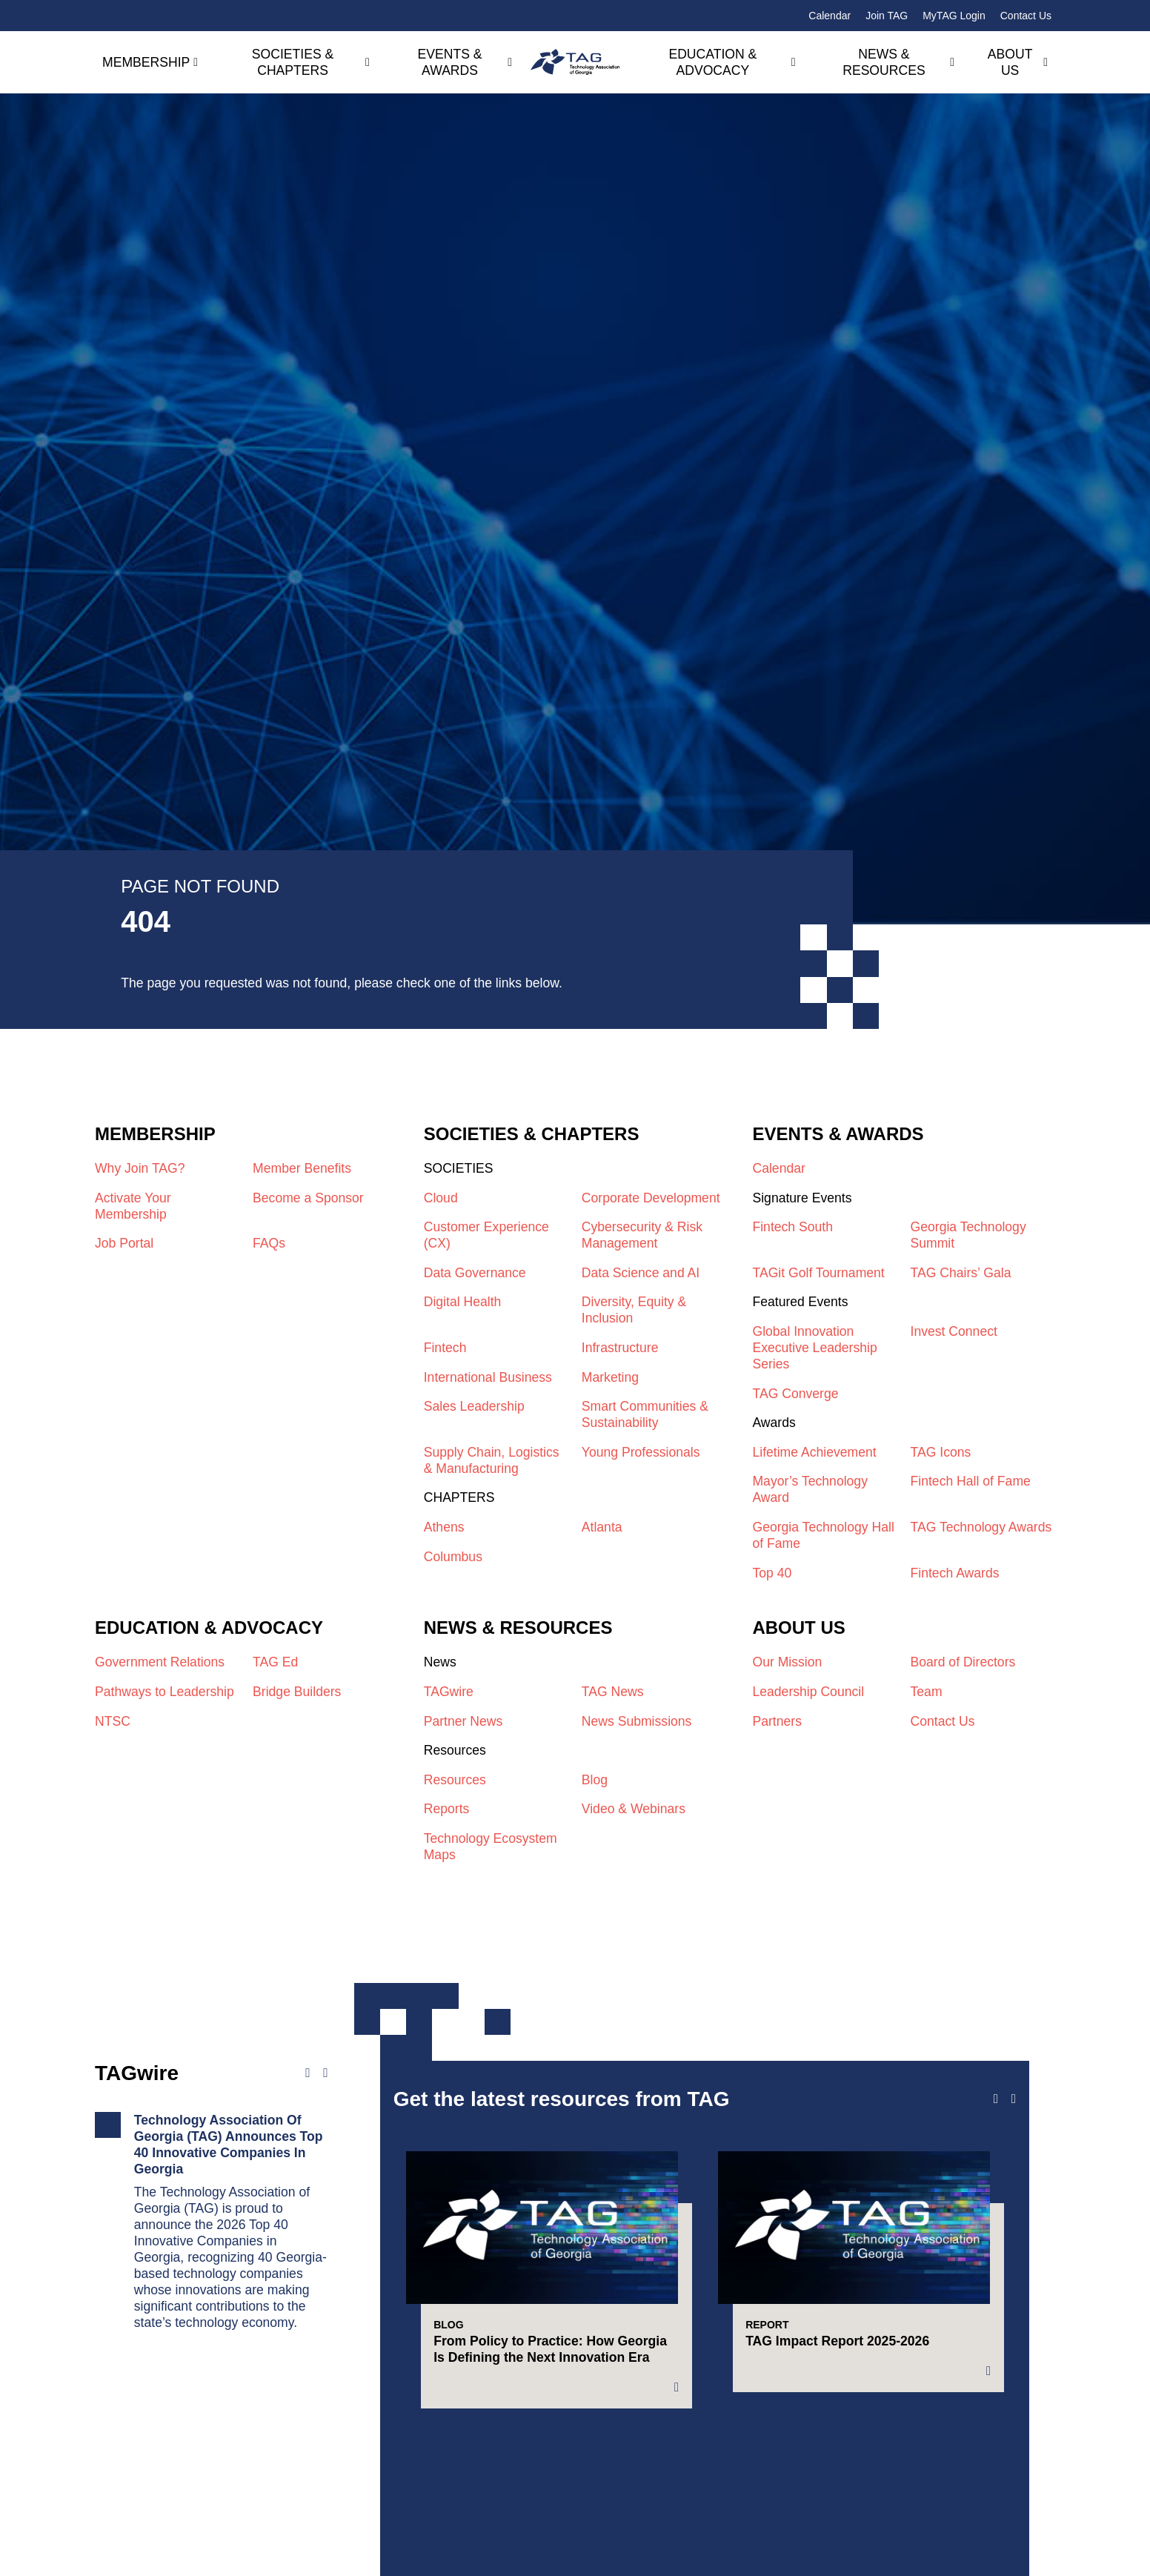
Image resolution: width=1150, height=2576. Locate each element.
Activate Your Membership (133, 1206)
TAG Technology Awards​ (981, 1527)
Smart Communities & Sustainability (645, 1414)
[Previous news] (307, 2073)
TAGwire (448, 1691)
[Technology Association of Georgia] (575, 62)
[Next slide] (1013, 2099)
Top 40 (771, 1573)
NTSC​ (112, 1721)
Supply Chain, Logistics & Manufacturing (491, 1460)
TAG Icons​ (941, 1452)
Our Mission (787, 1662)
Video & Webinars (633, 1808)
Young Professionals (641, 1452)
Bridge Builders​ (297, 1691)
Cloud (441, 1198)
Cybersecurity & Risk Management (642, 1235)
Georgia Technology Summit (968, 1235)
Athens (444, 1527)
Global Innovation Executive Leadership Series (814, 1347)
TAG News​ (613, 1691)
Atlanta (602, 1527)
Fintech (445, 1347)
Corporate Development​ (651, 1198)
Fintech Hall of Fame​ (971, 1481)
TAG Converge (795, 1393)
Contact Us (1025, 15)
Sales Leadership (474, 1406)
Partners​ (777, 1721)
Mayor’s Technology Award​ (810, 1489)
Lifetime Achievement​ (814, 1452)
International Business (488, 1377)
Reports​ (447, 1808)
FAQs (269, 1243)
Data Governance (475, 1272)
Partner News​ (463, 1721)
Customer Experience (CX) (486, 1235)
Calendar (829, 15)
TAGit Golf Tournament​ (818, 1272)
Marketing (610, 1377)
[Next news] (325, 2073)
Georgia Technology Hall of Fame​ (823, 1535)
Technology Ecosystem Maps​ (490, 1846)
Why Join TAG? (140, 1168)
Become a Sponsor (308, 1198)
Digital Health (463, 1301)
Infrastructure (620, 1347)
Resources (455, 1779)
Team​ (927, 1691)
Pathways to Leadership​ (164, 1691)
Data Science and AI (640, 1272)
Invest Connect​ (954, 1331)
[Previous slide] (996, 2099)
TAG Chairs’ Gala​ (961, 1272)
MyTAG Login (954, 15)
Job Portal (124, 1243)
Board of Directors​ (963, 1662)
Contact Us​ (943, 1721)
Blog (595, 1779)
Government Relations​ (160, 1662)
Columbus (453, 1556)
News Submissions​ (637, 1721)
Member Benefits (302, 1168)
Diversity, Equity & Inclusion (634, 1309)
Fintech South (792, 1226)
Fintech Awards (955, 1573)
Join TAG (886, 15)
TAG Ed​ (275, 1662)
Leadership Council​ (808, 1691)
